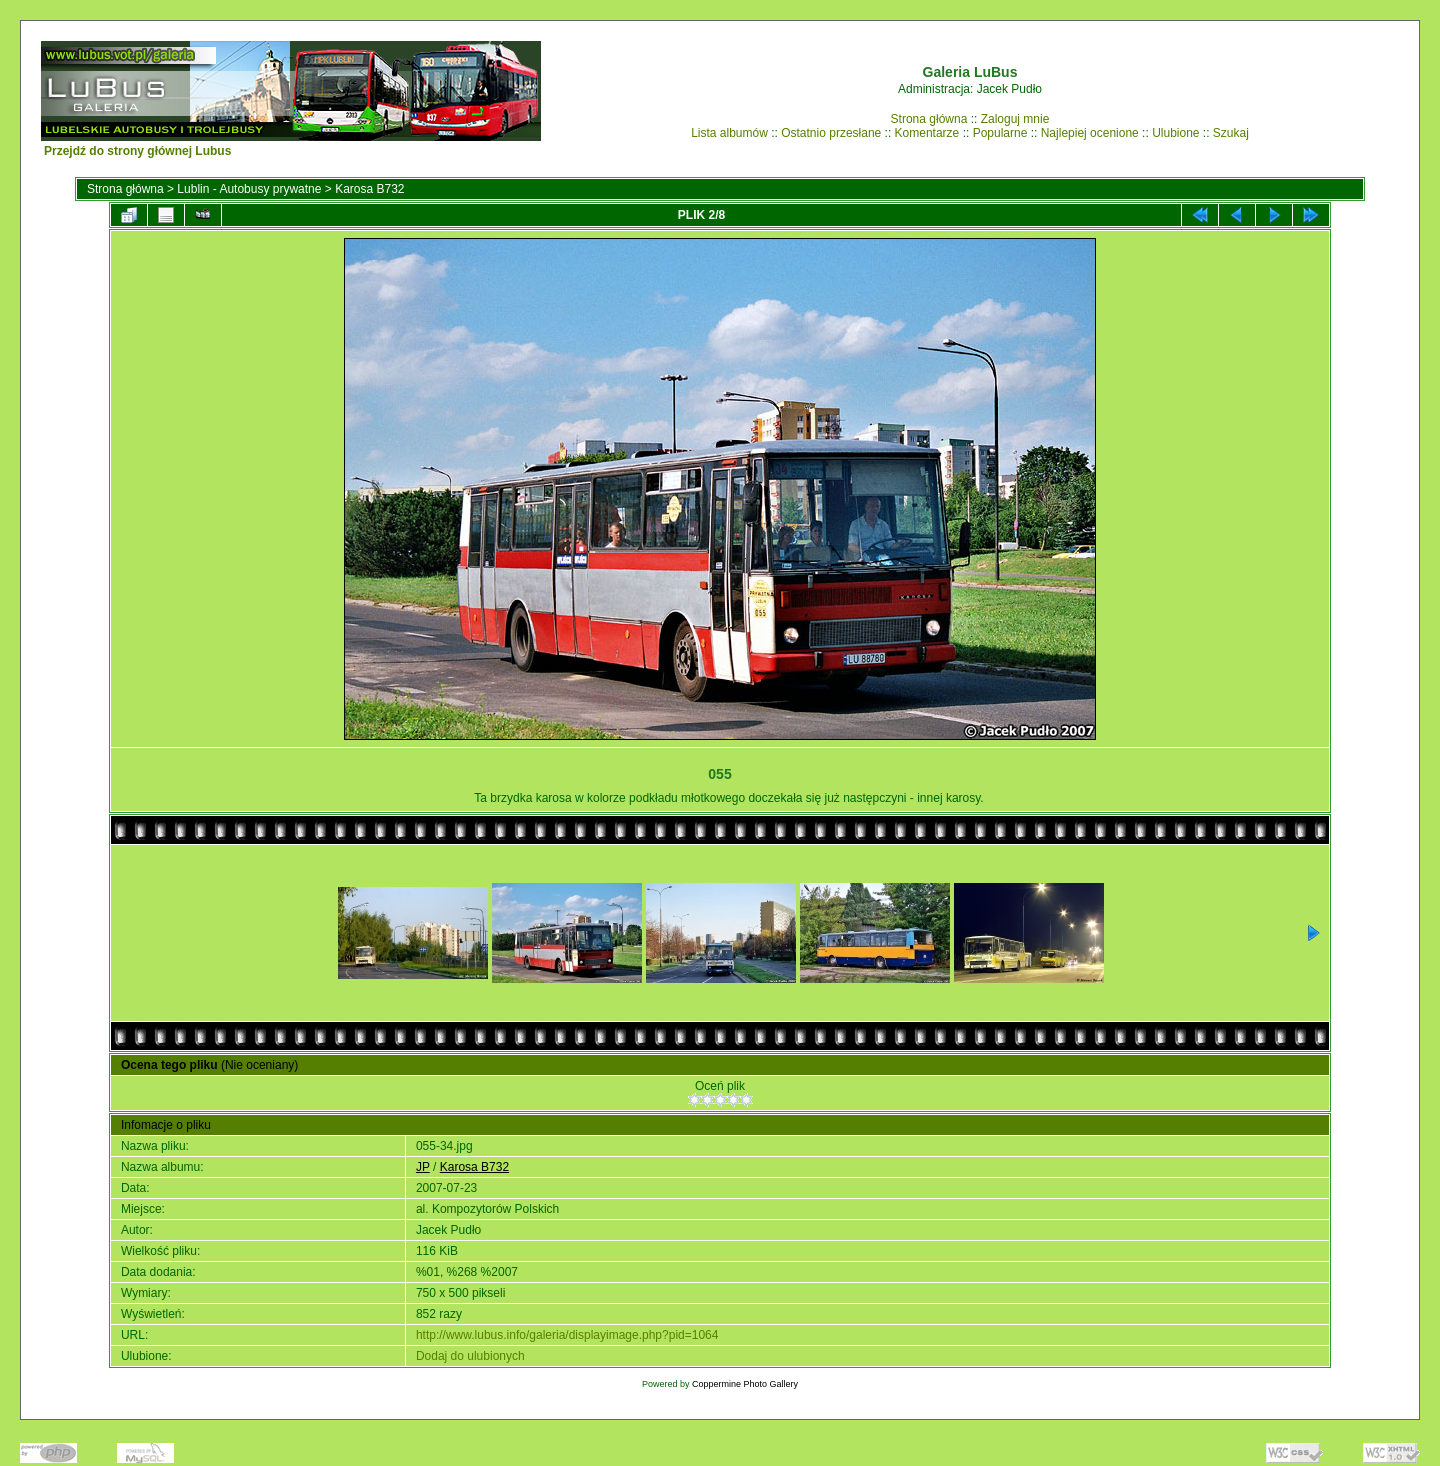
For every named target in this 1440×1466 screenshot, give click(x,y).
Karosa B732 (369, 189)
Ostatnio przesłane (831, 133)
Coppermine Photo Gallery (745, 1384)
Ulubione (1175, 133)
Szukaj (1231, 133)
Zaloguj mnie (1015, 119)
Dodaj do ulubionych (470, 1356)
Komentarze (927, 133)
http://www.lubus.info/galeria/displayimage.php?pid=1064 (567, 1335)
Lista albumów (729, 133)
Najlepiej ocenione (1090, 133)
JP (423, 1167)
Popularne (1000, 133)
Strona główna (929, 119)
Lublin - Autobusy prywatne (249, 189)
